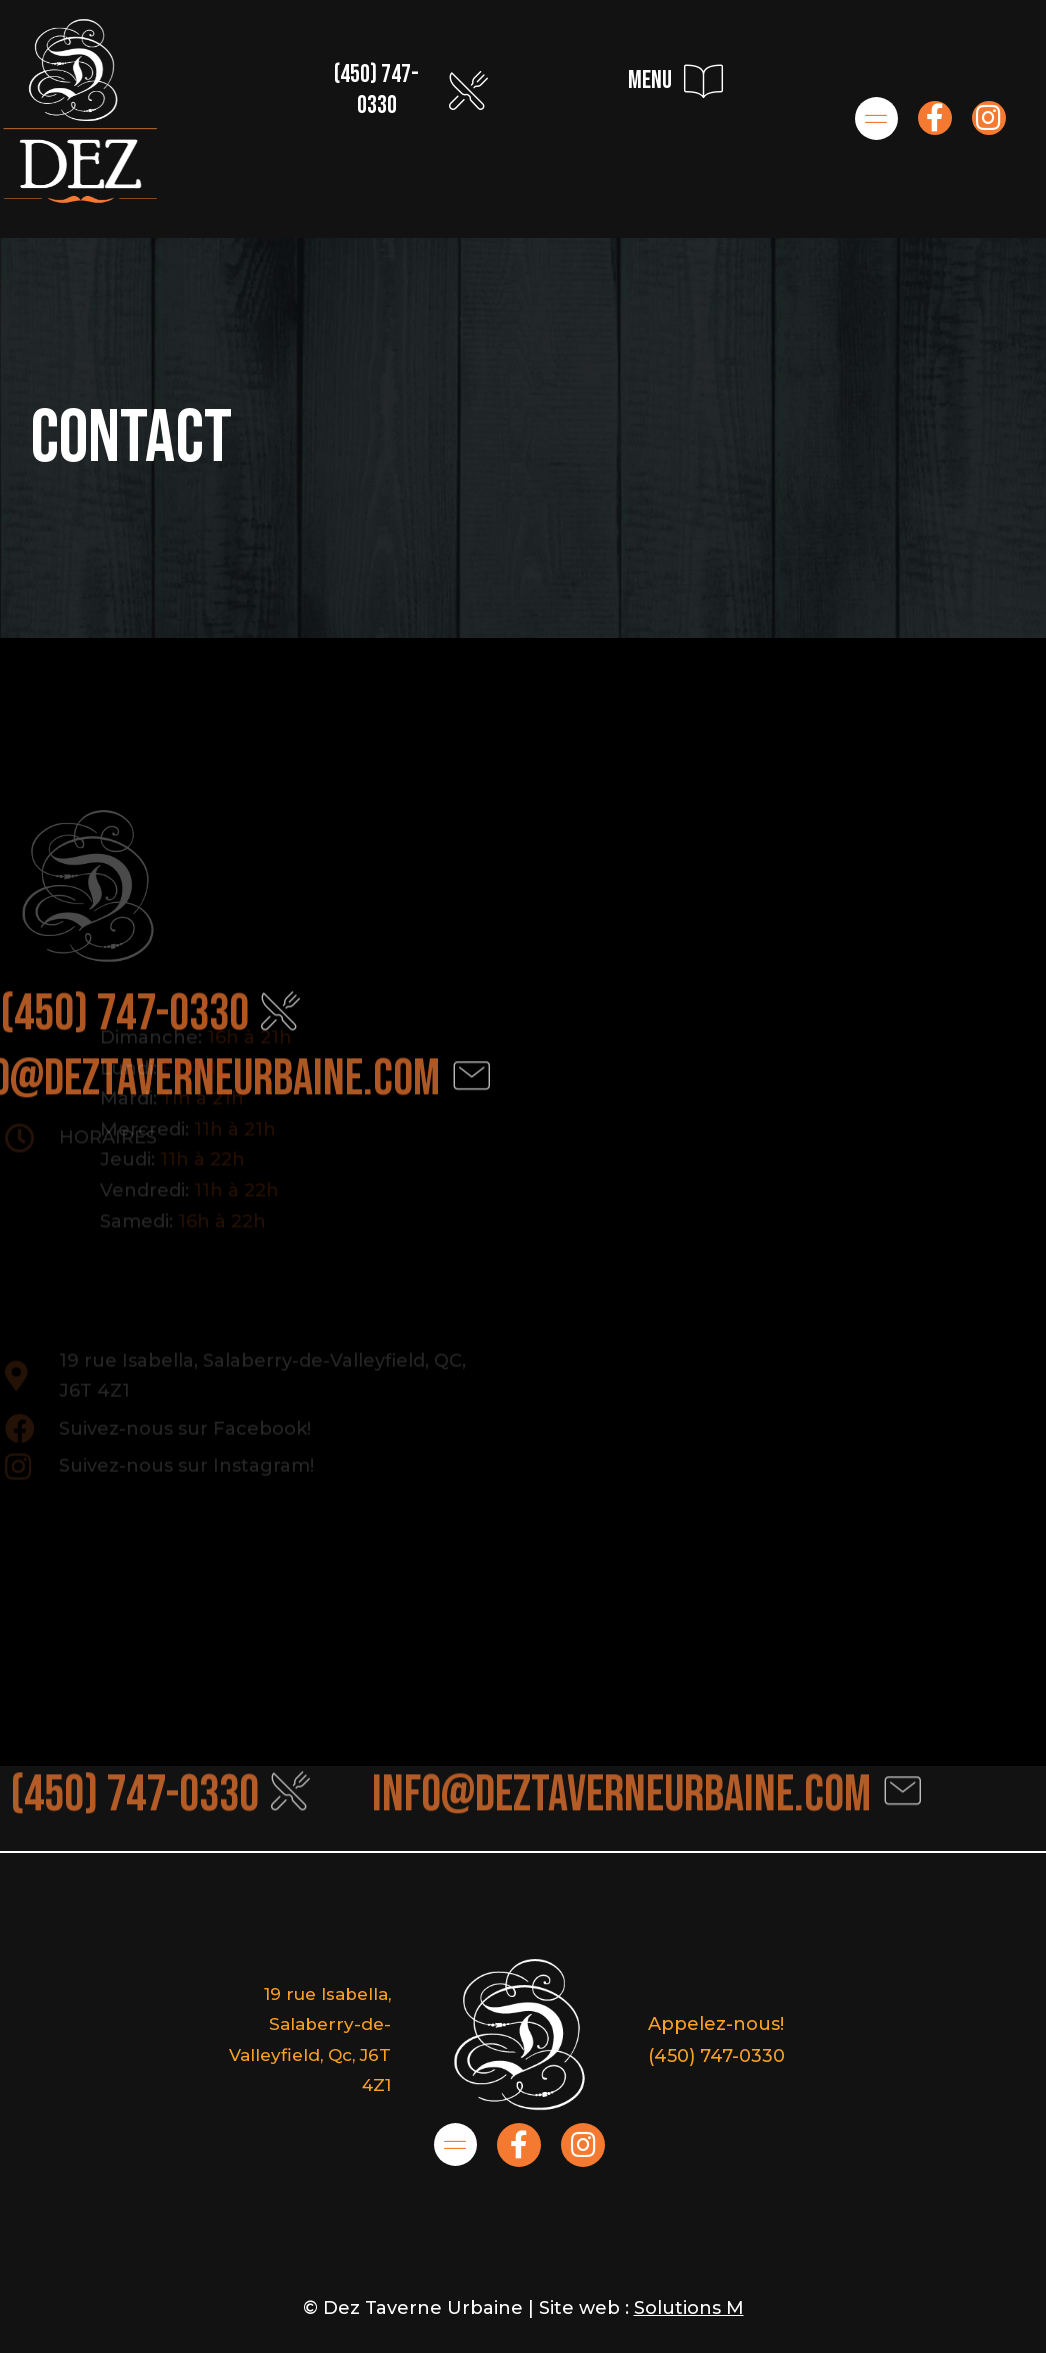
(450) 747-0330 (376, 90)
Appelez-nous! (716, 2024)
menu (650, 80)
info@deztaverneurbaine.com (621, 1774)
